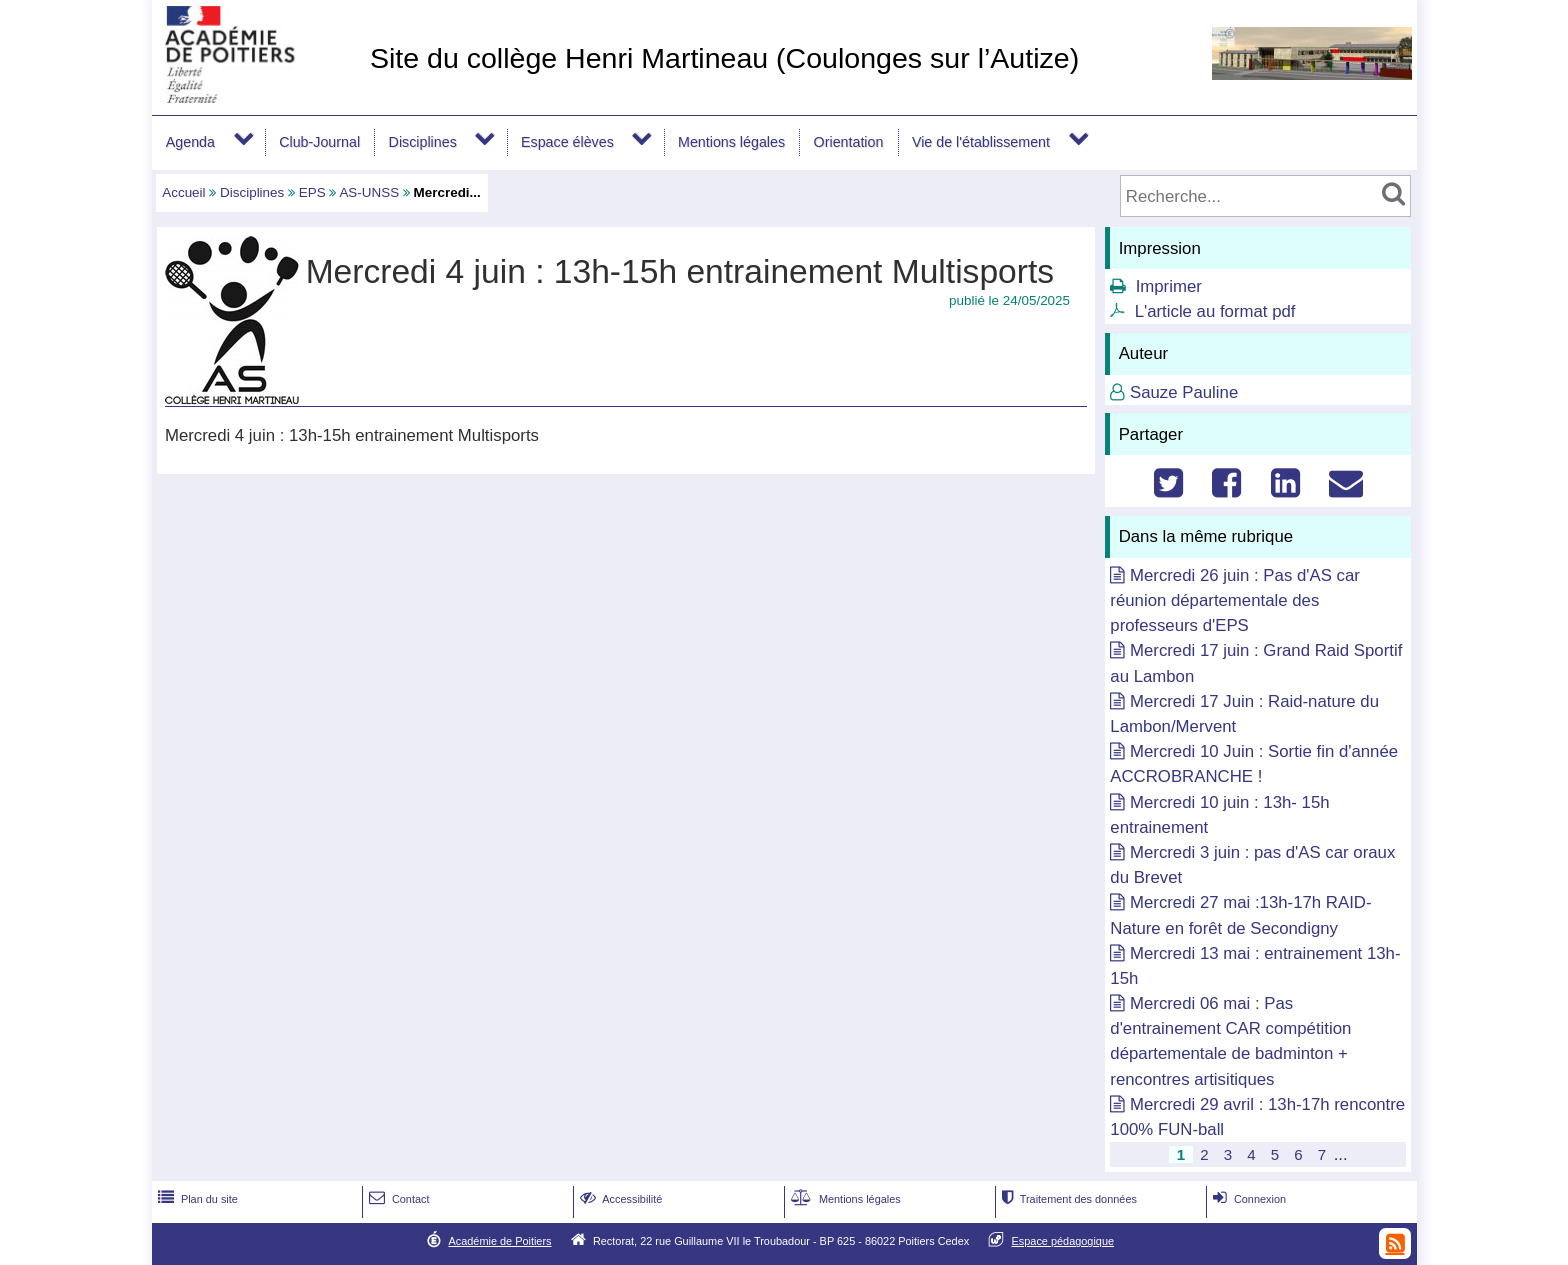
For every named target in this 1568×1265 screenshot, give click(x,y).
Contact (397, 1199)
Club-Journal (319, 142)
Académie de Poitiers (499, 1241)
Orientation (849, 142)
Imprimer (1169, 286)
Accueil (183, 192)
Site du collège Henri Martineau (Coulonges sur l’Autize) (724, 58)
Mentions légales (731, 142)
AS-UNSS (369, 192)
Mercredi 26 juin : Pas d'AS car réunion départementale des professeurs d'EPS (1235, 600)
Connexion (1247, 1199)
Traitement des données (1067, 1199)
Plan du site (196, 1199)
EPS (312, 192)
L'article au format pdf (1215, 311)
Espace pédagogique (1063, 1241)
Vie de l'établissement (981, 142)
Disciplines (423, 142)
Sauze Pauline (1184, 392)
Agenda (190, 142)
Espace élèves (567, 142)
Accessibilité (619, 1199)
